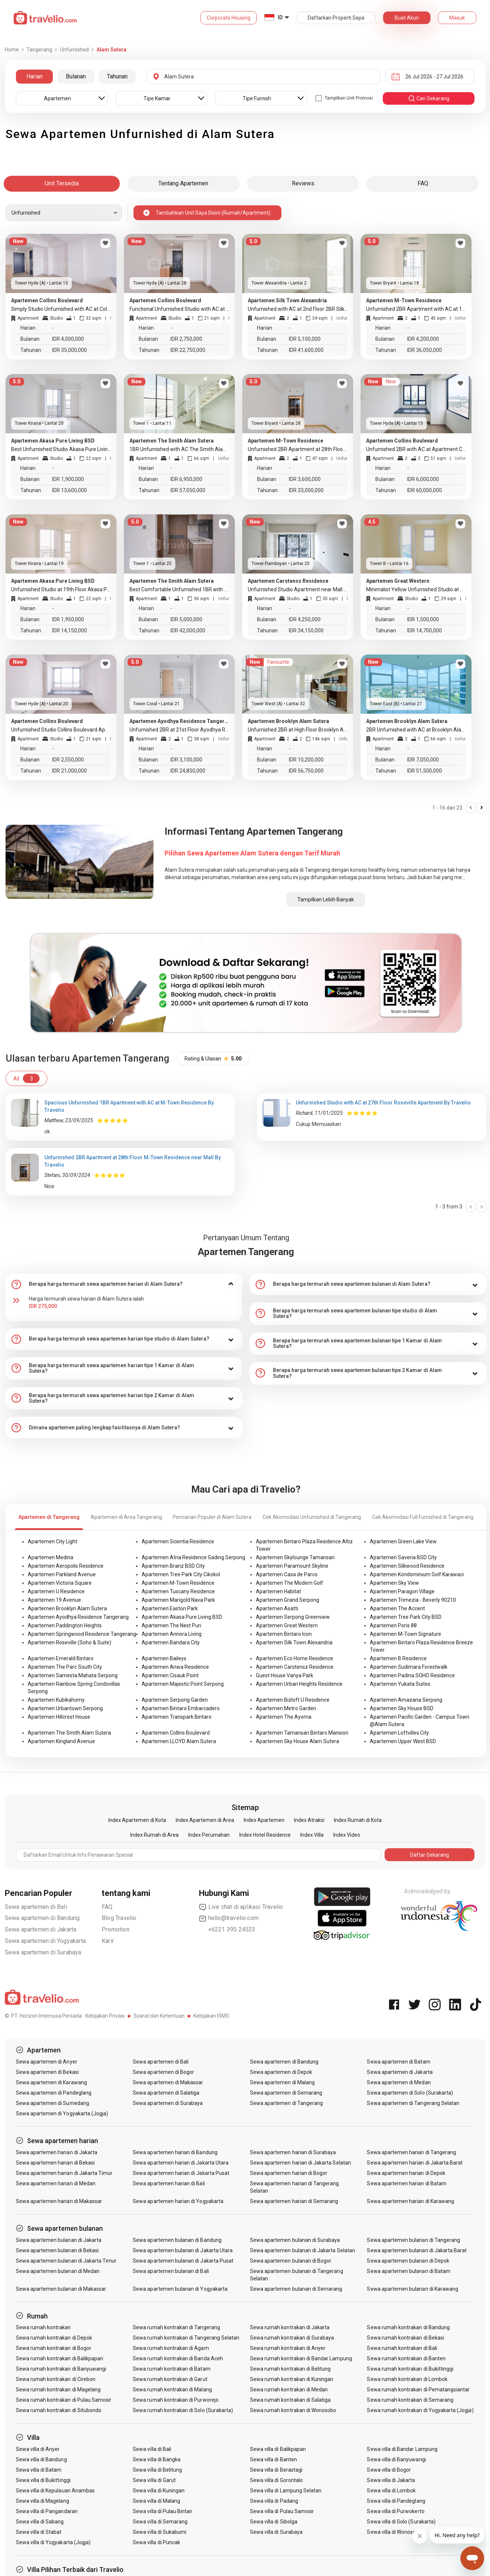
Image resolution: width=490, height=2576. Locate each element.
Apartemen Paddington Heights (65, 1625)
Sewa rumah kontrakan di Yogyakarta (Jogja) (420, 2410)
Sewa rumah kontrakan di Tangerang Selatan (186, 2338)
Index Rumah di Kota (358, 1820)
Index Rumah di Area (154, 1835)
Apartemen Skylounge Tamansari (295, 1557)
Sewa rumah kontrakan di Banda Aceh (178, 2358)
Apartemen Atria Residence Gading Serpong (193, 1557)
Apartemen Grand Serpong (287, 1600)
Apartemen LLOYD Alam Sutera (179, 1741)
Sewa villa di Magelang (42, 2501)
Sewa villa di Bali (152, 2449)
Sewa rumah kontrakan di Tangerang (176, 2327)
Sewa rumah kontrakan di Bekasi (405, 2338)
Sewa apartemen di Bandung (42, 1917)
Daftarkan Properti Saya (336, 18)
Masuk (457, 18)
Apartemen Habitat (278, 1591)
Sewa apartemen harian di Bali (169, 2183)
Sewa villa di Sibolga (273, 2522)
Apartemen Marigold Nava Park (178, 1600)
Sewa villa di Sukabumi (159, 2532)
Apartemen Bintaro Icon (284, 1634)
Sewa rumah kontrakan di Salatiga (290, 2400)
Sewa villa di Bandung (41, 2459)
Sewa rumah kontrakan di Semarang (410, 2400)
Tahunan (117, 76)
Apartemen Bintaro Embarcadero (181, 1708)
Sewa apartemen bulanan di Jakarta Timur (66, 2261)
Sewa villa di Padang (274, 2501)
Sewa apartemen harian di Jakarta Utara (181, 2163)
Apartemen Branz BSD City (173, 1566)
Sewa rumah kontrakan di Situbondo (59, 2410)
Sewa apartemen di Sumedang (52, 2103)
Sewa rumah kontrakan (43, 2327)
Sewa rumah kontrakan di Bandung (408, 2327)
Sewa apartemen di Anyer (46, 2062)
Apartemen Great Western (287, 1625)
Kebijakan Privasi (105, 2016)
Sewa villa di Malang (156, 2501)
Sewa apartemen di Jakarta (41, 1929)
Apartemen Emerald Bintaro (61, 1658)
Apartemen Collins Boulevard (176, 1733)
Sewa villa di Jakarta (391, 2480)
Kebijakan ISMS (211, 2016)
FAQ (107, 1906)
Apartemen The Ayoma (283, 1717)
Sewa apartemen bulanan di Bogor (291, 2261)
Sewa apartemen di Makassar (168, 2082)
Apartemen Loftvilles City (399, 1733)
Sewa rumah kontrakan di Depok (54, 2338)
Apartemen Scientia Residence (178, 1541)
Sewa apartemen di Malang (282, 2082)
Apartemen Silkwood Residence (407, 1566)
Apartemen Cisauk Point (170, 1675)
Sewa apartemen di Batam (398, 2062)
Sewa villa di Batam (39, 2470)
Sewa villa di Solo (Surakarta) (401, 2522)
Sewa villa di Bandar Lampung (402, 2449)
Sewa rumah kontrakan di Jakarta (290, 2327)
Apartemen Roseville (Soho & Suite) (69, 1642)
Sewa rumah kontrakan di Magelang (58, 2389)
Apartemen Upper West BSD (403, 1741)
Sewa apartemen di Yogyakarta (45, 1940)
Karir (108, 1940)
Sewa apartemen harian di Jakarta (57, 2152)
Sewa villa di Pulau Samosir (282, 2511)
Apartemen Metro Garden (286, 1708)
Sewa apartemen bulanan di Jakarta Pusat (183, 2261)
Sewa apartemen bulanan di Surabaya (295, 2240)
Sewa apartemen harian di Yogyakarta (178, 2201)
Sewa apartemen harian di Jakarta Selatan (300, 2163)
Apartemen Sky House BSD (401, 1708)
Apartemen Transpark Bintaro (177, 1717)
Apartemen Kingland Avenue (61, 1741)
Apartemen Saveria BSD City (403, 1557)
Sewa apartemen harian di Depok (406, 2173)
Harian (34, 76)
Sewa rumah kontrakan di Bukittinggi (410, 2369)
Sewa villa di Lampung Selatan (285, 2490)
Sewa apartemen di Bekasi (47, 2072)
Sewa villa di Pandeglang (396, 2501)
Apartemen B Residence (398, 1658)
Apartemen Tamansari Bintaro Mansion (302, 1733)
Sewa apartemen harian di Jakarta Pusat (181, 2173)
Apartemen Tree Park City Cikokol (181, 1574)
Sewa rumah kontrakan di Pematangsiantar (418, 2389)
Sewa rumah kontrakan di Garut (170, 2379)
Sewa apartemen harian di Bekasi (55, 2163)
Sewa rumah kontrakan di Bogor (53, 2348)
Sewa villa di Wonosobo (394, 2532)
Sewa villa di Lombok (391, 2490)
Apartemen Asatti (277, 1608)
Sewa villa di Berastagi (276, 2470)
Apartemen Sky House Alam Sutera (297, 1741)
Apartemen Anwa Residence (175, 1667)
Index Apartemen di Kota (137, 1820)
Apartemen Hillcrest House (59, 1717)
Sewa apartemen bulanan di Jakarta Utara (183, 2250)
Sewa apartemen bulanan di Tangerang (413, 2240)
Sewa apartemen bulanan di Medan (58, 2271)
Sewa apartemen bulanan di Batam (408, 2271)
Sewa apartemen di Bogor (163, 2072)
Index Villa (312, 1835)
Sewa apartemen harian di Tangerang (411, 2152)
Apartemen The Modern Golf (289, 1583)
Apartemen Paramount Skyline (292, 1566)
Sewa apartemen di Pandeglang (53, 2093)
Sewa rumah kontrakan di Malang (172, 2389)
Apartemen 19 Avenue (54, 1600)
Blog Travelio (119, 1917)
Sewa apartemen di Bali (36, 1906)
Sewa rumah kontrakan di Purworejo (176, 2400)
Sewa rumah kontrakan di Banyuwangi (61, 2369)
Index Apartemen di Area (205, 1820)
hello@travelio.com (229, 1918)
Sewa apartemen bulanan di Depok (408, 2261)
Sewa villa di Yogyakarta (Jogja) (53, 2542)
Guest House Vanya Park (284, 1675)
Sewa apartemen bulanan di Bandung (177, 2240)
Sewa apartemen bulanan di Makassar (61, 2289)
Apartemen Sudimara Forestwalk (408, 1667)
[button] (124, 1284)
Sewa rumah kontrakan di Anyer (287, 2348)
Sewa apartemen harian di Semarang (294, 2201)
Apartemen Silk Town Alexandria (294, 1642)
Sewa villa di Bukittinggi (43, 2480)
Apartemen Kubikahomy (56, 1700)
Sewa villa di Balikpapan (278, 2449)
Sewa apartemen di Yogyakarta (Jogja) (62, 2113)
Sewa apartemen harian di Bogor (289, 2173)
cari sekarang (428, 98)
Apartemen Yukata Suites (400, 1684)
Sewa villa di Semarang (160, 2522)
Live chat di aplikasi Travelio (241, 1907)
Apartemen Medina (50, 1557)
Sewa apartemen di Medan (398, 2082)
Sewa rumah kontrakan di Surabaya (292, 2338)
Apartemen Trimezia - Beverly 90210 (413, 1600)
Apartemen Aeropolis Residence (66, 1566)
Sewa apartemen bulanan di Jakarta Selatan (302, 2250)
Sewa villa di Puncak (156, 2542)
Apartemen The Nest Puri (171, 1625)
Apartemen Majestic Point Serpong (183, 1684)
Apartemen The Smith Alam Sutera (69, 1733)
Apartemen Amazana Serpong (406, 1700)
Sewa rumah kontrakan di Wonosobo (293, 2410)
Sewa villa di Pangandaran (47, 2511)
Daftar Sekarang (429, 1855)
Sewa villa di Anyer (38, 2449)
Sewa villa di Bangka (156, 2459)
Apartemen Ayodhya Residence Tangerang (78, 1617)
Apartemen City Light (52, 1541)
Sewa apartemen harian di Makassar (59, 2201)
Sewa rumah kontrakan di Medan (289, 2389)
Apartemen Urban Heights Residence (299, 1684)
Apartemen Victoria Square (60, 1583)
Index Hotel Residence (265, 1835)
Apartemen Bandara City (171, 1642)
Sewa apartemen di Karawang (51, 2082)
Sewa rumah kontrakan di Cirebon (56, 2379)
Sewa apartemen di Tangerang (286, 2103)
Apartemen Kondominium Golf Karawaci (417, 1574)
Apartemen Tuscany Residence (178, 1591)
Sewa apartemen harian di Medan (56, 2183)
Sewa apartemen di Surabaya (43, 1952)
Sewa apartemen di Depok (281, 2072)
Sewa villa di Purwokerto (395, 2511)
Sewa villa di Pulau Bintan (162, 2511)
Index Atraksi (309, 1820)
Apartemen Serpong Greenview (293, 1617)
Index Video (346, 1835)
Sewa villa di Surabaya (276, 2532)
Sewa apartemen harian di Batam (406, 2183)
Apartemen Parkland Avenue (62, 1574)
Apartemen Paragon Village (402, 1591)
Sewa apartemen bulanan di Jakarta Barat (417, 2250)
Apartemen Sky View (394, 1583)
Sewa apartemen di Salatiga (166, 2093)
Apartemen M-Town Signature (405, 1634)
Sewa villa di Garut (154, 2480)
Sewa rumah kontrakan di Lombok (407, 2379)
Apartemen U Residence (56, 1591)
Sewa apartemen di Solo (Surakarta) (410, 2093)
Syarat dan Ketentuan (159, 2016)
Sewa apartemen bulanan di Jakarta (59, 2240)
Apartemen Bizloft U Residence (293, 1700)
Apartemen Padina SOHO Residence (412, 1675)
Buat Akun (407, 18)
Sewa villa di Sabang (40, 2522)
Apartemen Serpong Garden (175, 1700)
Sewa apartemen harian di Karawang (410, 2201)
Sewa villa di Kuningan (159, 2490)
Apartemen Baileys (164, 1658)
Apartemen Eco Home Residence (294, 1658)
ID (280, 17)
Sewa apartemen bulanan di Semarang (296, 2289)
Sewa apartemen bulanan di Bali (171, 2271)
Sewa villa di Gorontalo (276, 2480)
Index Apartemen (264, 1820)
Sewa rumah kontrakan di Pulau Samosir (64, 2400)
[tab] (124, 1284)
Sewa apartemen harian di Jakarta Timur (64, 2173)
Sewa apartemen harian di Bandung (175, 2152)
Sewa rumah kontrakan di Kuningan (292, 2379)
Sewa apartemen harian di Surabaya (293, 2152)
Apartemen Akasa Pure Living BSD (182, 1617)
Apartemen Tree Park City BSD (406, 1617)
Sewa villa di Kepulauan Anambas (55, 2490)
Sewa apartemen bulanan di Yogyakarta (180, 2289)
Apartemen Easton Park (170, 1608)
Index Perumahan (209, 1835)
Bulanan (76, 76)
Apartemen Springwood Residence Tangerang (82, 1634)
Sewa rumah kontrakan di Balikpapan (60, 2358)
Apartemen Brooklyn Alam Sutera (67, 1608)
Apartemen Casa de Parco (287, 1574)
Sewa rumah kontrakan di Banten (406, 2358)
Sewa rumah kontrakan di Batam (171, 2369)
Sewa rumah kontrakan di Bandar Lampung (301, 2358)
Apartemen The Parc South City (65, 1667)
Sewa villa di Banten (273, 2459)
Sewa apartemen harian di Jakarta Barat (415, 2163)
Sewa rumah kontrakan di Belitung (290, 2369)
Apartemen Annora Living (172, 1634)
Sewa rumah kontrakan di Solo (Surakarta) (183, 2410)
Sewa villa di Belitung (157, 2470)
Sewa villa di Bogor (389, 2470)
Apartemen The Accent (397, 1608)
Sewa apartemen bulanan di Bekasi (57, 2250)
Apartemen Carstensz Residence (295, 1667)
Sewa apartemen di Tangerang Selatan (413, 2103)
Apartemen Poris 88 (393, 1625)
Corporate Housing (228, 18)
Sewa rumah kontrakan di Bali (402, 2348)
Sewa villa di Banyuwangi (396, 2459)
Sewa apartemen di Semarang (286, 2093)
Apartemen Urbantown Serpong (65, 1708)
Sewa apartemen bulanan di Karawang (412, 2289)
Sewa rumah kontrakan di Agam (171, 2348)
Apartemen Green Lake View (403, 1541)
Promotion (115, 1929)
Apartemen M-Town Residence (178, 1583)
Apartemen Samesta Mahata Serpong (73, 1675)
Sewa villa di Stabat (39, 2532)
